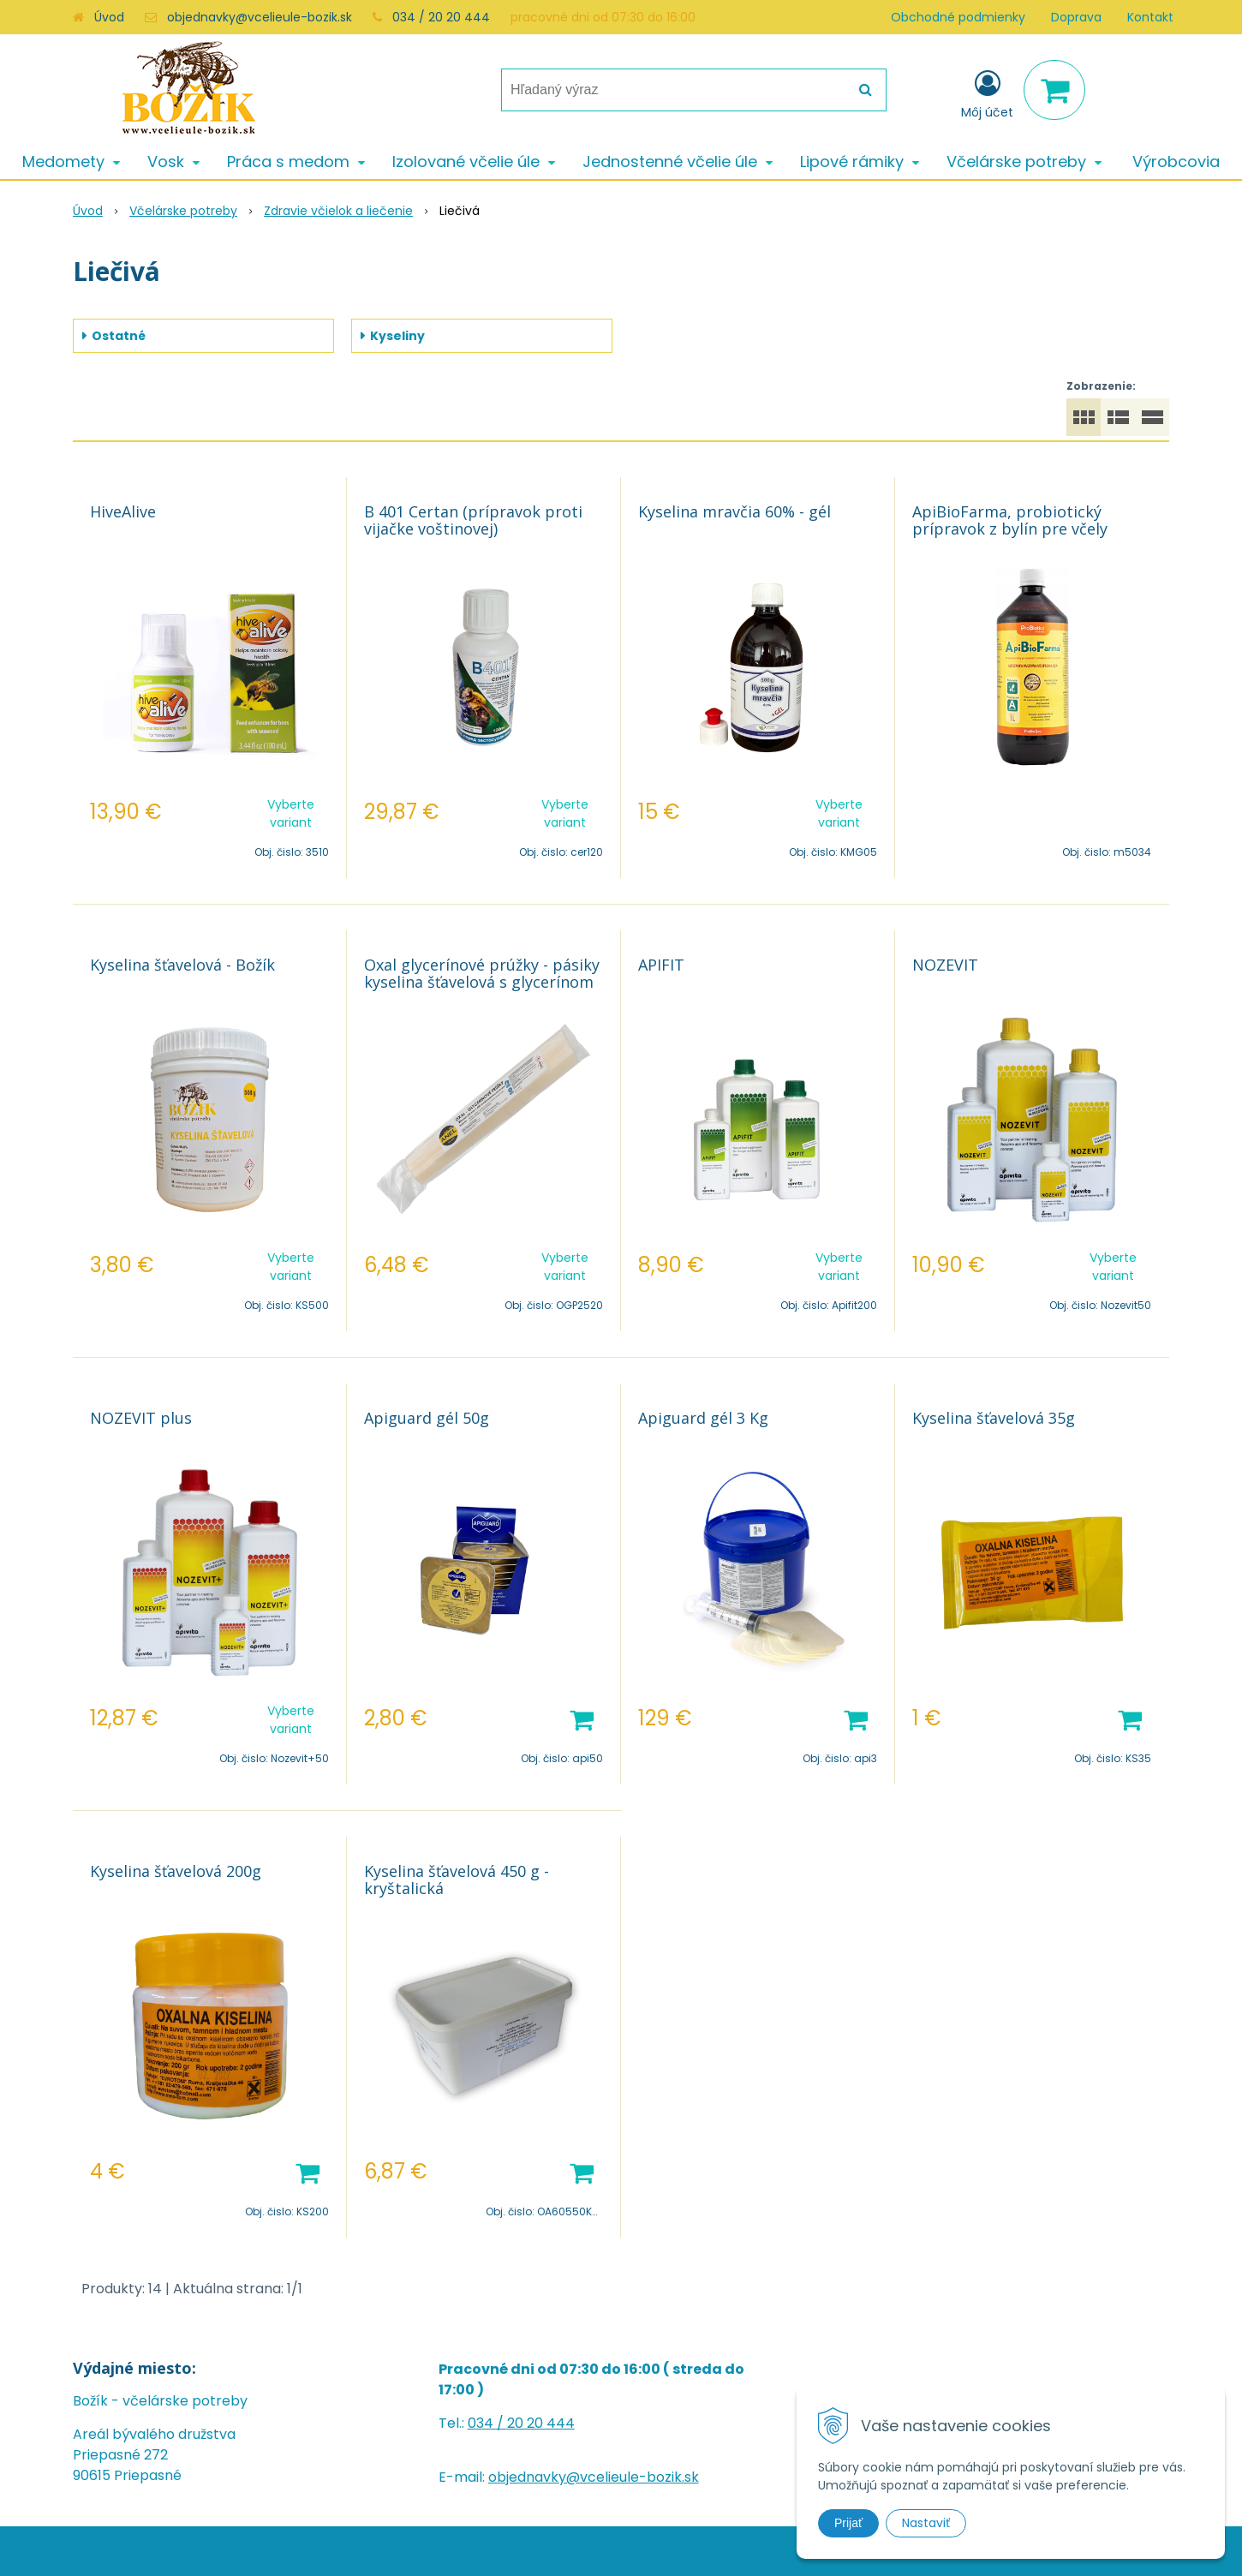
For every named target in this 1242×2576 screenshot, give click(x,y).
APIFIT (661, 964)
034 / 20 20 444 (441, 17)
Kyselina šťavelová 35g (993, 1418)
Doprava (1076, 17)
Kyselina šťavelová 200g (175, 1871)
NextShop (586, 2550)
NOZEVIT (945, 964)
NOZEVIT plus (141, 1418)
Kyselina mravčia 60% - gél (734, 511)
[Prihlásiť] (987, 93)
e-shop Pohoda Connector (694, 2550)
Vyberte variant (290, 813)
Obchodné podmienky (958, 17)
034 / (487, 2423)
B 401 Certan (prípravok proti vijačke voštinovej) (473, 520)
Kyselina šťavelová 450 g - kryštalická (456, 1879)
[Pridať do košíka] (581, 1718)
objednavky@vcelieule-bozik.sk (259, 17)
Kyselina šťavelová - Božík (182, 964)
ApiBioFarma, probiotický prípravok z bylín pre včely (1010, 520)
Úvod (109, 17)
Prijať (848, 2523)
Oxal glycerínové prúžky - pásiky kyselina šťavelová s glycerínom (482, 973)
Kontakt (1150, 17)
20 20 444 (541, 2423)
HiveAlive (123, 511)
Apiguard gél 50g (426, 1418)
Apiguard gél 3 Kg (703, 1418)
